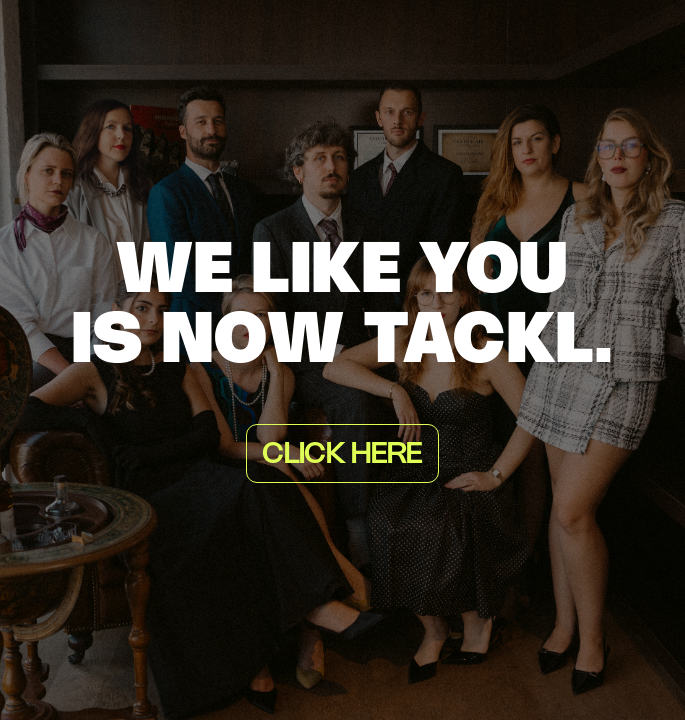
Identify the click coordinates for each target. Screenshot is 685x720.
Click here (342, 455)
